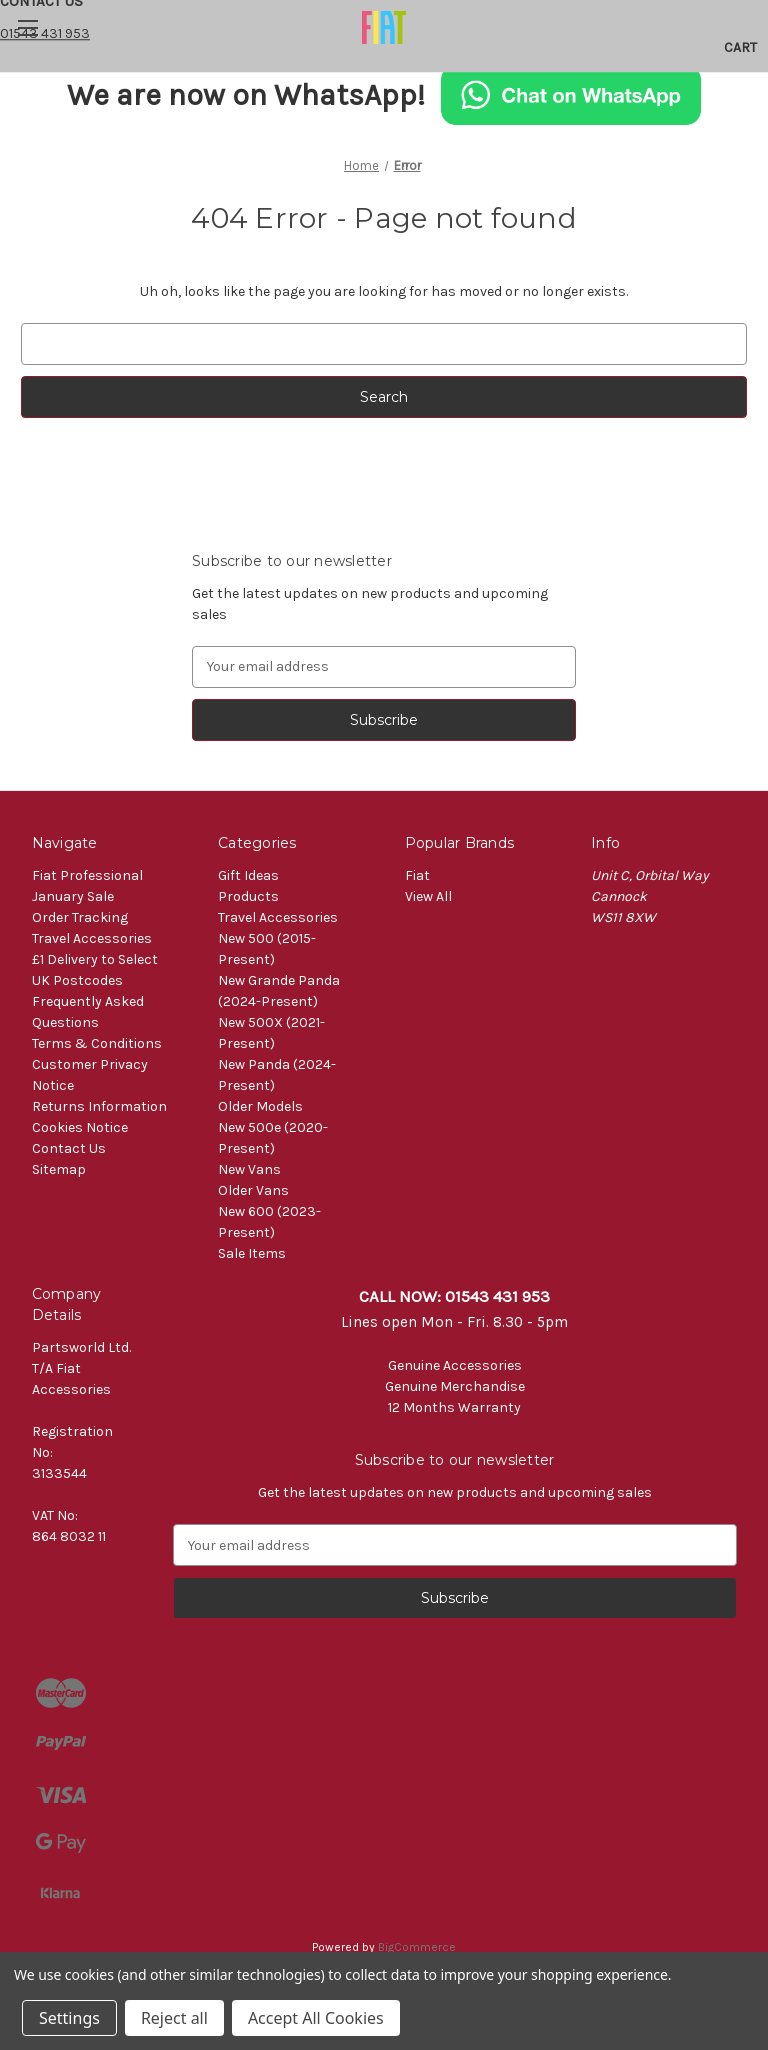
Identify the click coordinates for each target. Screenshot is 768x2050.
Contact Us (69, 1148)
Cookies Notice (80, 1127)
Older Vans (253, 1190)
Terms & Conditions (97, 1043)
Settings (69, 2018)
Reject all (174, 2018)
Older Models (260, 1106)
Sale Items (252, 1253)
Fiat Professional (87, 875)
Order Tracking (80, 917)
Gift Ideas (248, 875)
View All (428, 896)
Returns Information (99, 1106)
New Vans (249, 1169)
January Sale (73, 896)
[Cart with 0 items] (740, 48)
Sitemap (59, 1169)
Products (248, 896)
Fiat (417, 875)
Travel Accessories (92, 938)
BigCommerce (417, 1947)
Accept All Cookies (316, 2018)
